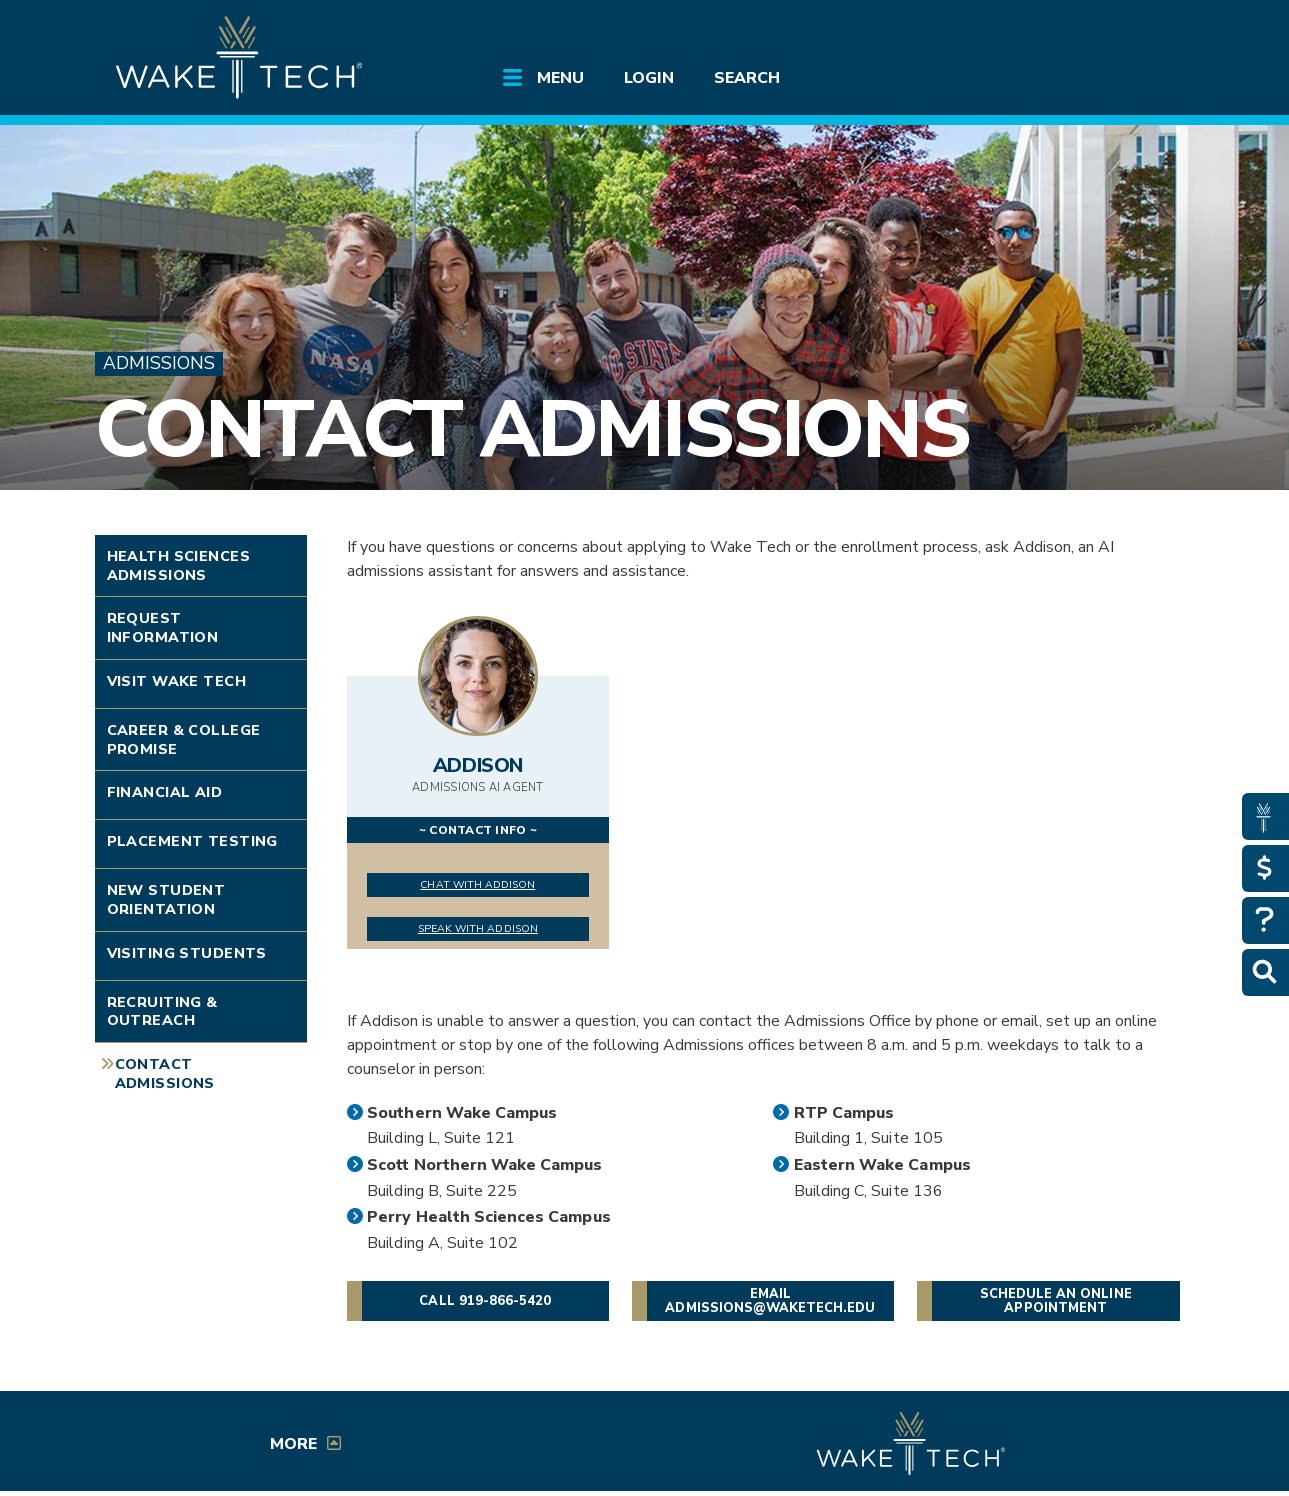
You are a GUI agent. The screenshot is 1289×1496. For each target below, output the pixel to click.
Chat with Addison (477, 884)
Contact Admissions (532, 429)
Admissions (159, 363)
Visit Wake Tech (176, 681)
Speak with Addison (478, 928)
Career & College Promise (184, 739)
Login (649, 78)
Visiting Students (187, 953)
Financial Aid (165, 792)
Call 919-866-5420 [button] (485, 1301)
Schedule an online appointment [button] (1056, 1301)
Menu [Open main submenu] (560, 78)
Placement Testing (192, 841)
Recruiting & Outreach (162, 1011)
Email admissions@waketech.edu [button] (770, 1301)
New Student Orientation (166, 899)
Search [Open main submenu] (747, 78)
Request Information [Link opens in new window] (163, 627)
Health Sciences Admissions (178, 565)
